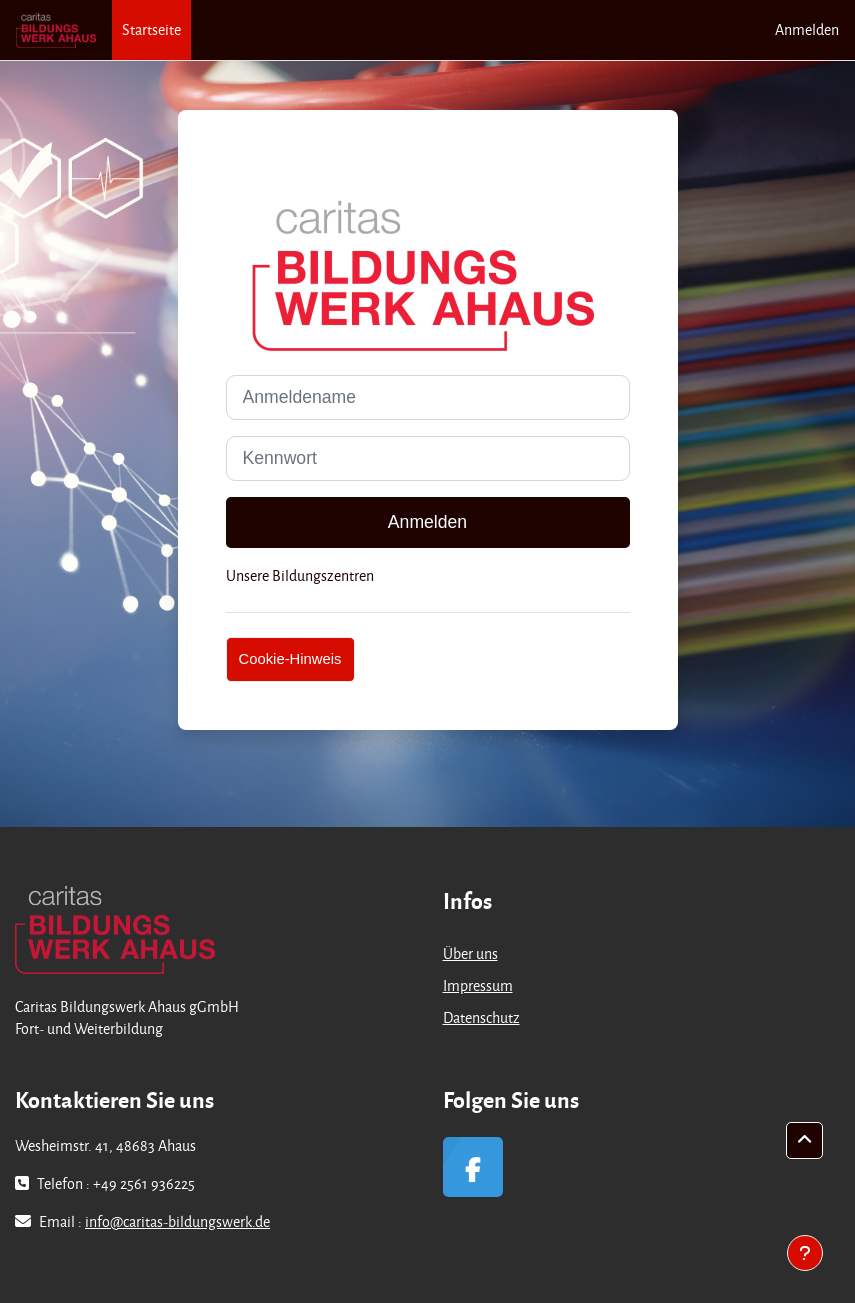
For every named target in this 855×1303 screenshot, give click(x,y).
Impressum (478, 985)
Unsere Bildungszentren (300, 575)
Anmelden (807, 29)
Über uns (470, 953)
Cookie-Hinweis (290, 659)
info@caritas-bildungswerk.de (177, 1221)
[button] (804, 1140)
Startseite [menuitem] (151, 29)
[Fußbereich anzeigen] (805, 1253)
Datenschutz (481, 1017)
